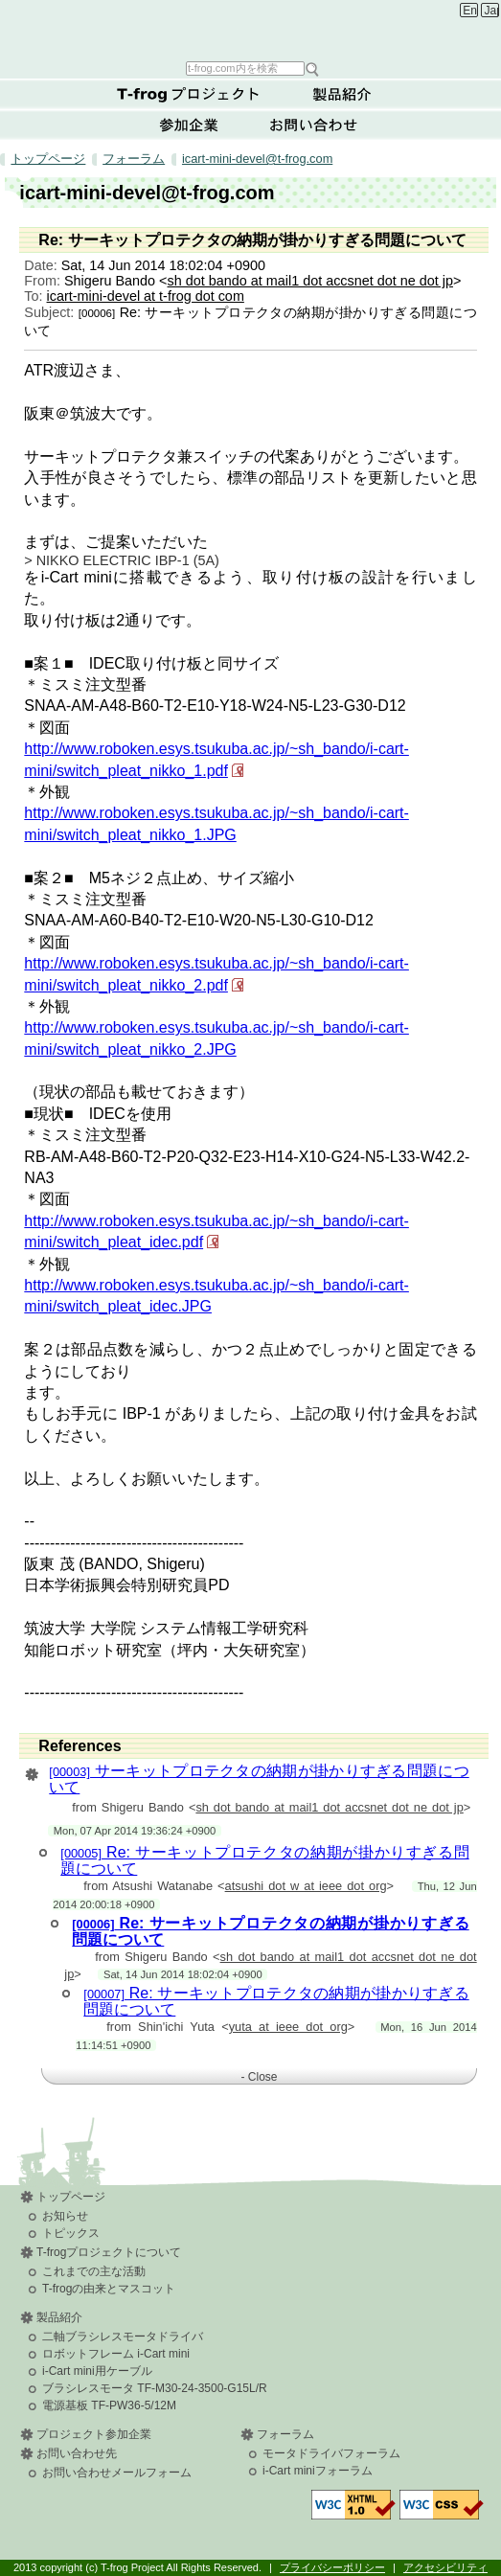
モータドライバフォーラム (331, 2453)
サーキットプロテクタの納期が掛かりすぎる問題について (258, 1779)
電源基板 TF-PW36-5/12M (109, 2405)
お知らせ (65, 2216)
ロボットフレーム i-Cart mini (116, 2353)
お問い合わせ (313, 124)
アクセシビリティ (445, 2567)
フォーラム (133, 158)
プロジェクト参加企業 (93, 2434)
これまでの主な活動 (94, 2271)
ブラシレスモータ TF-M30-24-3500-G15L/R (154, 2388)
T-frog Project (253, 29)
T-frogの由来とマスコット (108, 2288)
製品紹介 (342, 94)
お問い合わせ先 (76, 2453)
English (470, 10)
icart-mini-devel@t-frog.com (257, 158)
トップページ (48, 158)
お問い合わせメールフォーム (117, 2472)
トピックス (71, 2233)
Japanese (492, 10)
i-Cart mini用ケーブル (97, 2371)
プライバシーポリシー (332, 2567)
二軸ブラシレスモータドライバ (122, 2336)
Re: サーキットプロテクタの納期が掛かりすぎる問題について (264, 1860)
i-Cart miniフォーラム (317, 2470)
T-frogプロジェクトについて (189, 94)
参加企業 (188, 124)
